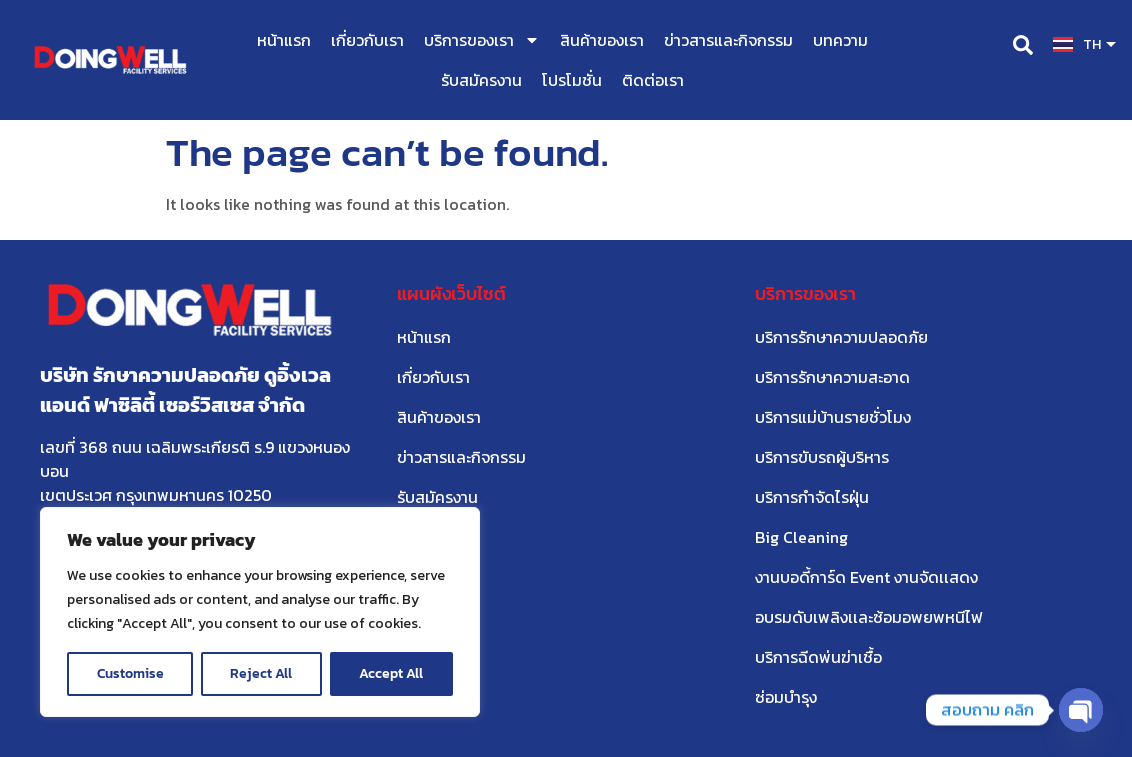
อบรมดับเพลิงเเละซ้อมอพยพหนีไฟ (869, 617)
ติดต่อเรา (653, 80)
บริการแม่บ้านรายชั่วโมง (833, 417)
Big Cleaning (801, 537)
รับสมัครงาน (481, 80)
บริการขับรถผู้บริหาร (822, 457)
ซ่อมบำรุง (786, 697)
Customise (130, 673)
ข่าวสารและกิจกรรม (728, 40)
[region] (260, 612)
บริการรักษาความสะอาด (832, 377)
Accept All (392, 673)
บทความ (840, 40)
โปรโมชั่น (572, 80)
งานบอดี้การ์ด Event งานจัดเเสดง (866, 577)
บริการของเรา (482, 40)
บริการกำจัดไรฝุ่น (812, 497)
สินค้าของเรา (602, 40)
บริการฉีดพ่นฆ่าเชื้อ (818, 657)
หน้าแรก (284, 40)
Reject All (262, 673)
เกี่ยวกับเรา (367, 40)
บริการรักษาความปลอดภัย (841, 337)
